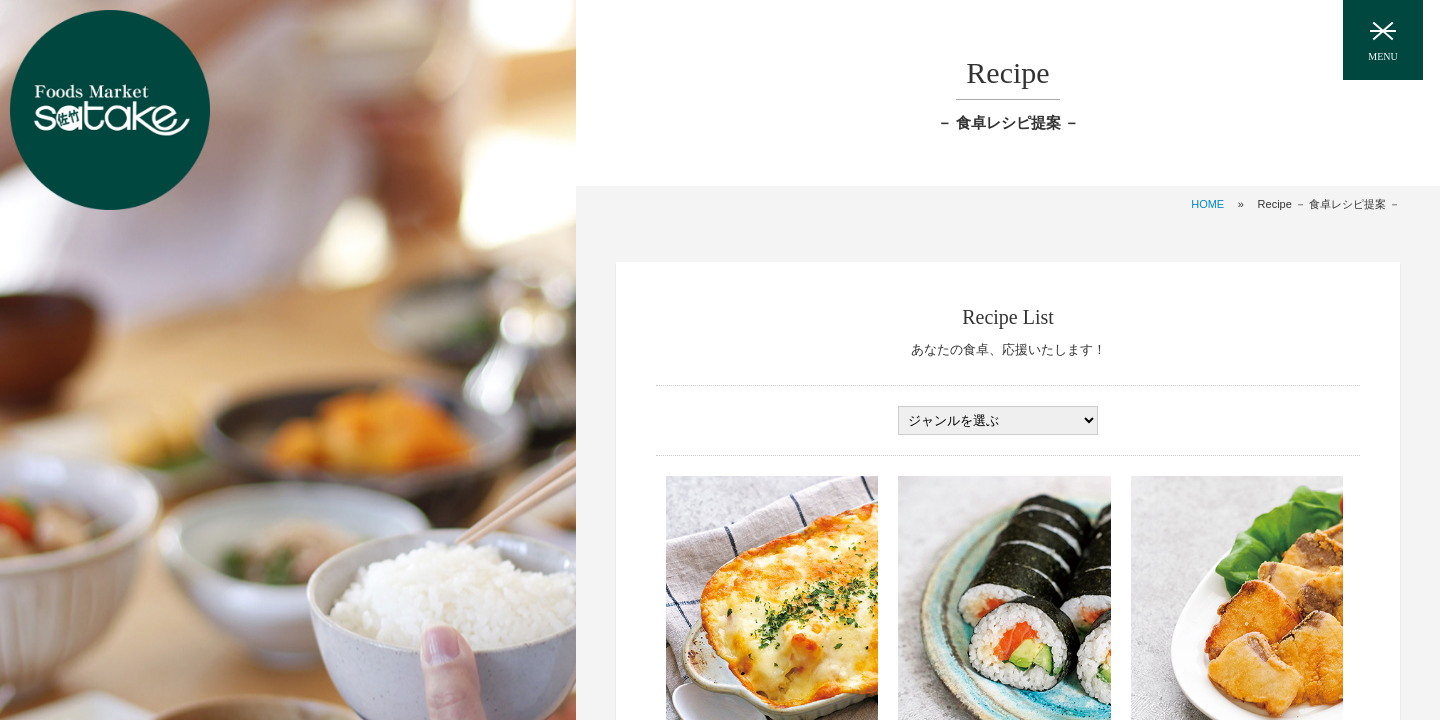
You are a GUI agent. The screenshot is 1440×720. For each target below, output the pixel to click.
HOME (1207, 204)
